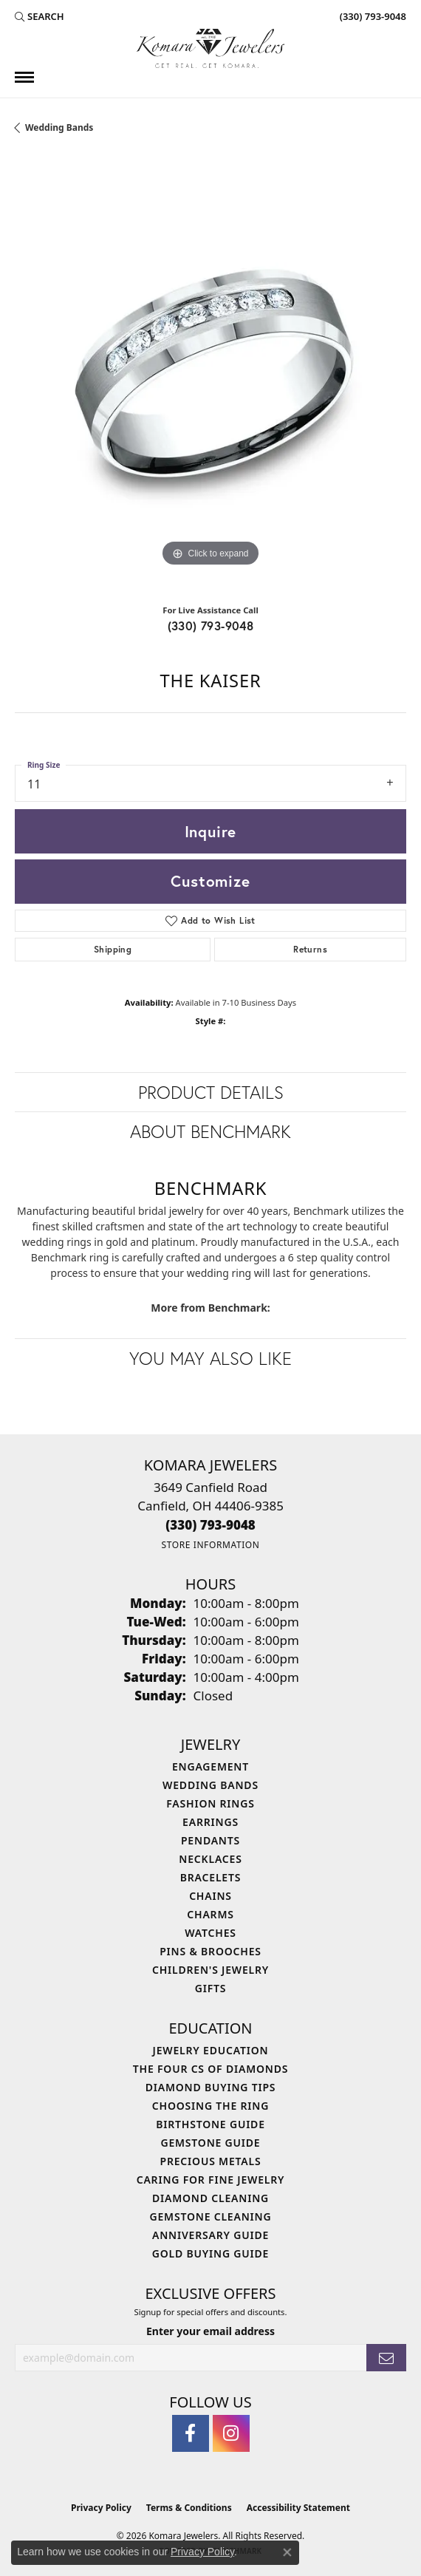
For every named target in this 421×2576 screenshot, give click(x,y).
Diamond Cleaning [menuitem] (210, 2198)
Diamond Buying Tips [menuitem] (211, 2087)
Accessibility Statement (298, 2507)
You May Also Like (210, 1358)
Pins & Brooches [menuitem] (210, 1951)
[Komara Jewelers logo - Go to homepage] (210, 48)
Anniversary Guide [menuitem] (210, 2235)
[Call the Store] (210, 1524)
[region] (210, 374)
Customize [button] (210, 880)
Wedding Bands (59, 127)
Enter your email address (210, 2331)
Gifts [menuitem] (211, 1988)
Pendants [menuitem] (210, 1840)
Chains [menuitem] (210, 1896)
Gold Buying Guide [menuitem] (210, 2253)
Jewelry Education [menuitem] (211, 2050)
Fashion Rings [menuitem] (210, 1803)
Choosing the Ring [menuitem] (210, 2106)
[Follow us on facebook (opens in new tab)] (190, 2433)
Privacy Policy (101, 2507)
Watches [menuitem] (210, 1933)
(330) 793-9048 (211, 625)
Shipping (112, 949)
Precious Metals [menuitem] (210, 2161)
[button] (39, 16)
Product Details (211, 1092)
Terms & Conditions (189, 2507)
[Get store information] (210, 1545)
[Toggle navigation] (24, 77)
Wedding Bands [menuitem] (210, 1785)
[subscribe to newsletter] (386, 2357)
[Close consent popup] (287, 2552)
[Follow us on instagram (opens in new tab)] (231, 2433)
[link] (371, 16)
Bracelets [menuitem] (210, 1877)
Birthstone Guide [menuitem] (210, 2124)
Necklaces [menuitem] (210, 1859)
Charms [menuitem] (210, 1914)
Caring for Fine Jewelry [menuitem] (211, 2180)
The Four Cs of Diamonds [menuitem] (210, 2069)
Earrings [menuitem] (210, 1822)
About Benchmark (210, 1131)
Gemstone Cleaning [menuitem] (211, 2216)
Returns (310, 949)
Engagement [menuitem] (210, 1766)
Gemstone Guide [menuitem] (210, 2143)
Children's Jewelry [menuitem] (210, 1970)
